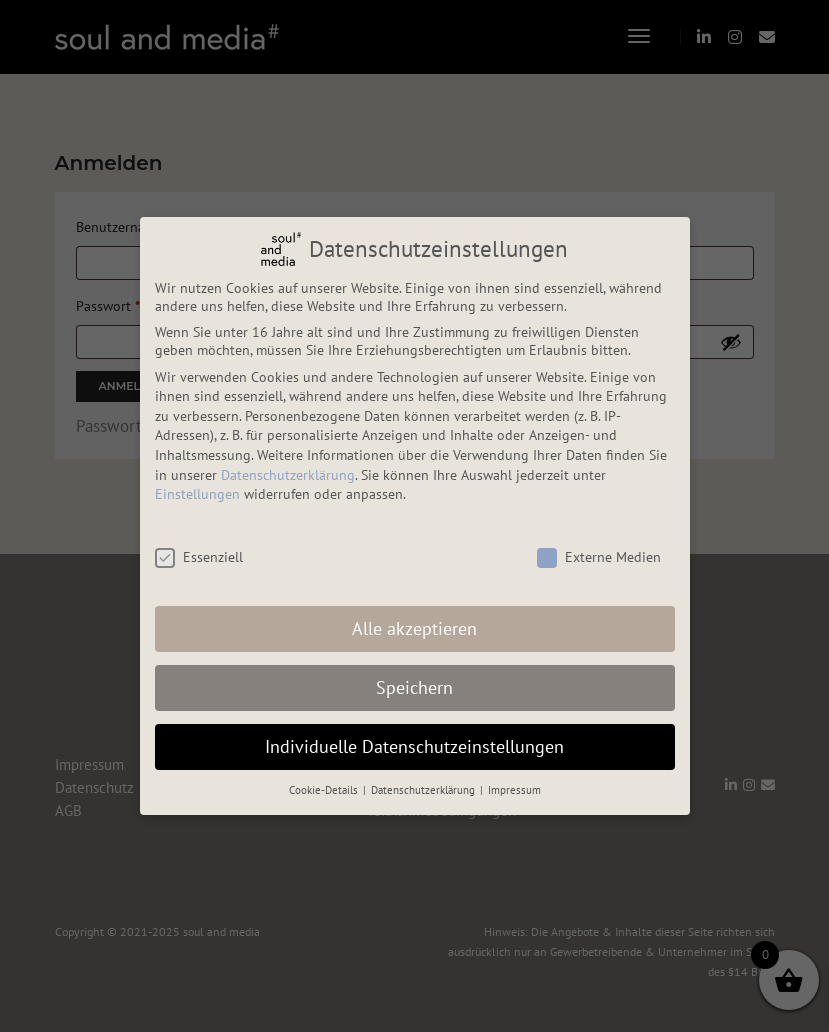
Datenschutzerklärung (288, 475)
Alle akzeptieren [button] (414, 628)
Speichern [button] (414, 687)
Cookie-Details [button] (325, 790)
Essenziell (199, 557)
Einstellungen (197, 494)
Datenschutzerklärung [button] (424, 790)
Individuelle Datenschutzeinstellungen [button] (414, 746)
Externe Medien (599, 557)
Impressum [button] (514, 790)
